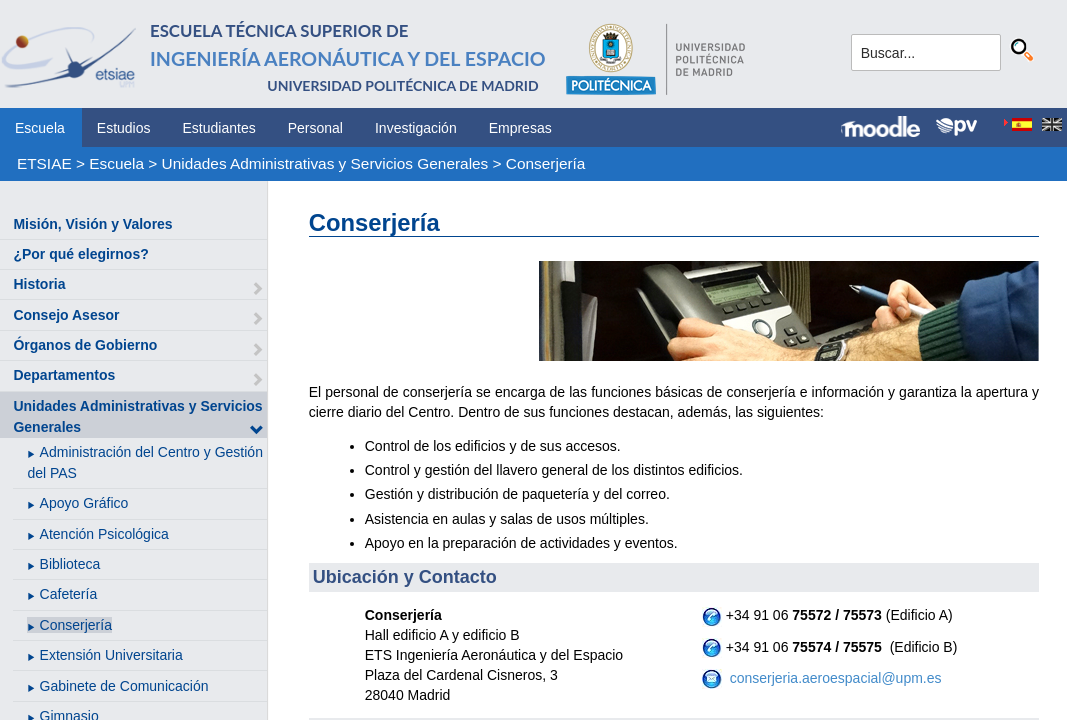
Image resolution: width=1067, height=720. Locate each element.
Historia (39, 284)
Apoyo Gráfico (84, 503)
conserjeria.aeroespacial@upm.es (834, 678)
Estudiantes (219, 128)
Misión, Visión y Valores (92, 224)
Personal (315, 128)
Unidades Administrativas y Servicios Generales (325, 163)
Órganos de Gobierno (85, 345)
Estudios (124, 128)
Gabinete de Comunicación (124, 686)
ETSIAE (44, 163)
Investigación (416, 128)
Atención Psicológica (104, 534)
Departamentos (64, 375)
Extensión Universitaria (111, 655)
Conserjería (546, 163)
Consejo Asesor (66, 315)
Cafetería (69, 594)
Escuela (40, 128)
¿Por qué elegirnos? (80, 254)
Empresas (520, 128)
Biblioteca (70, 564)
